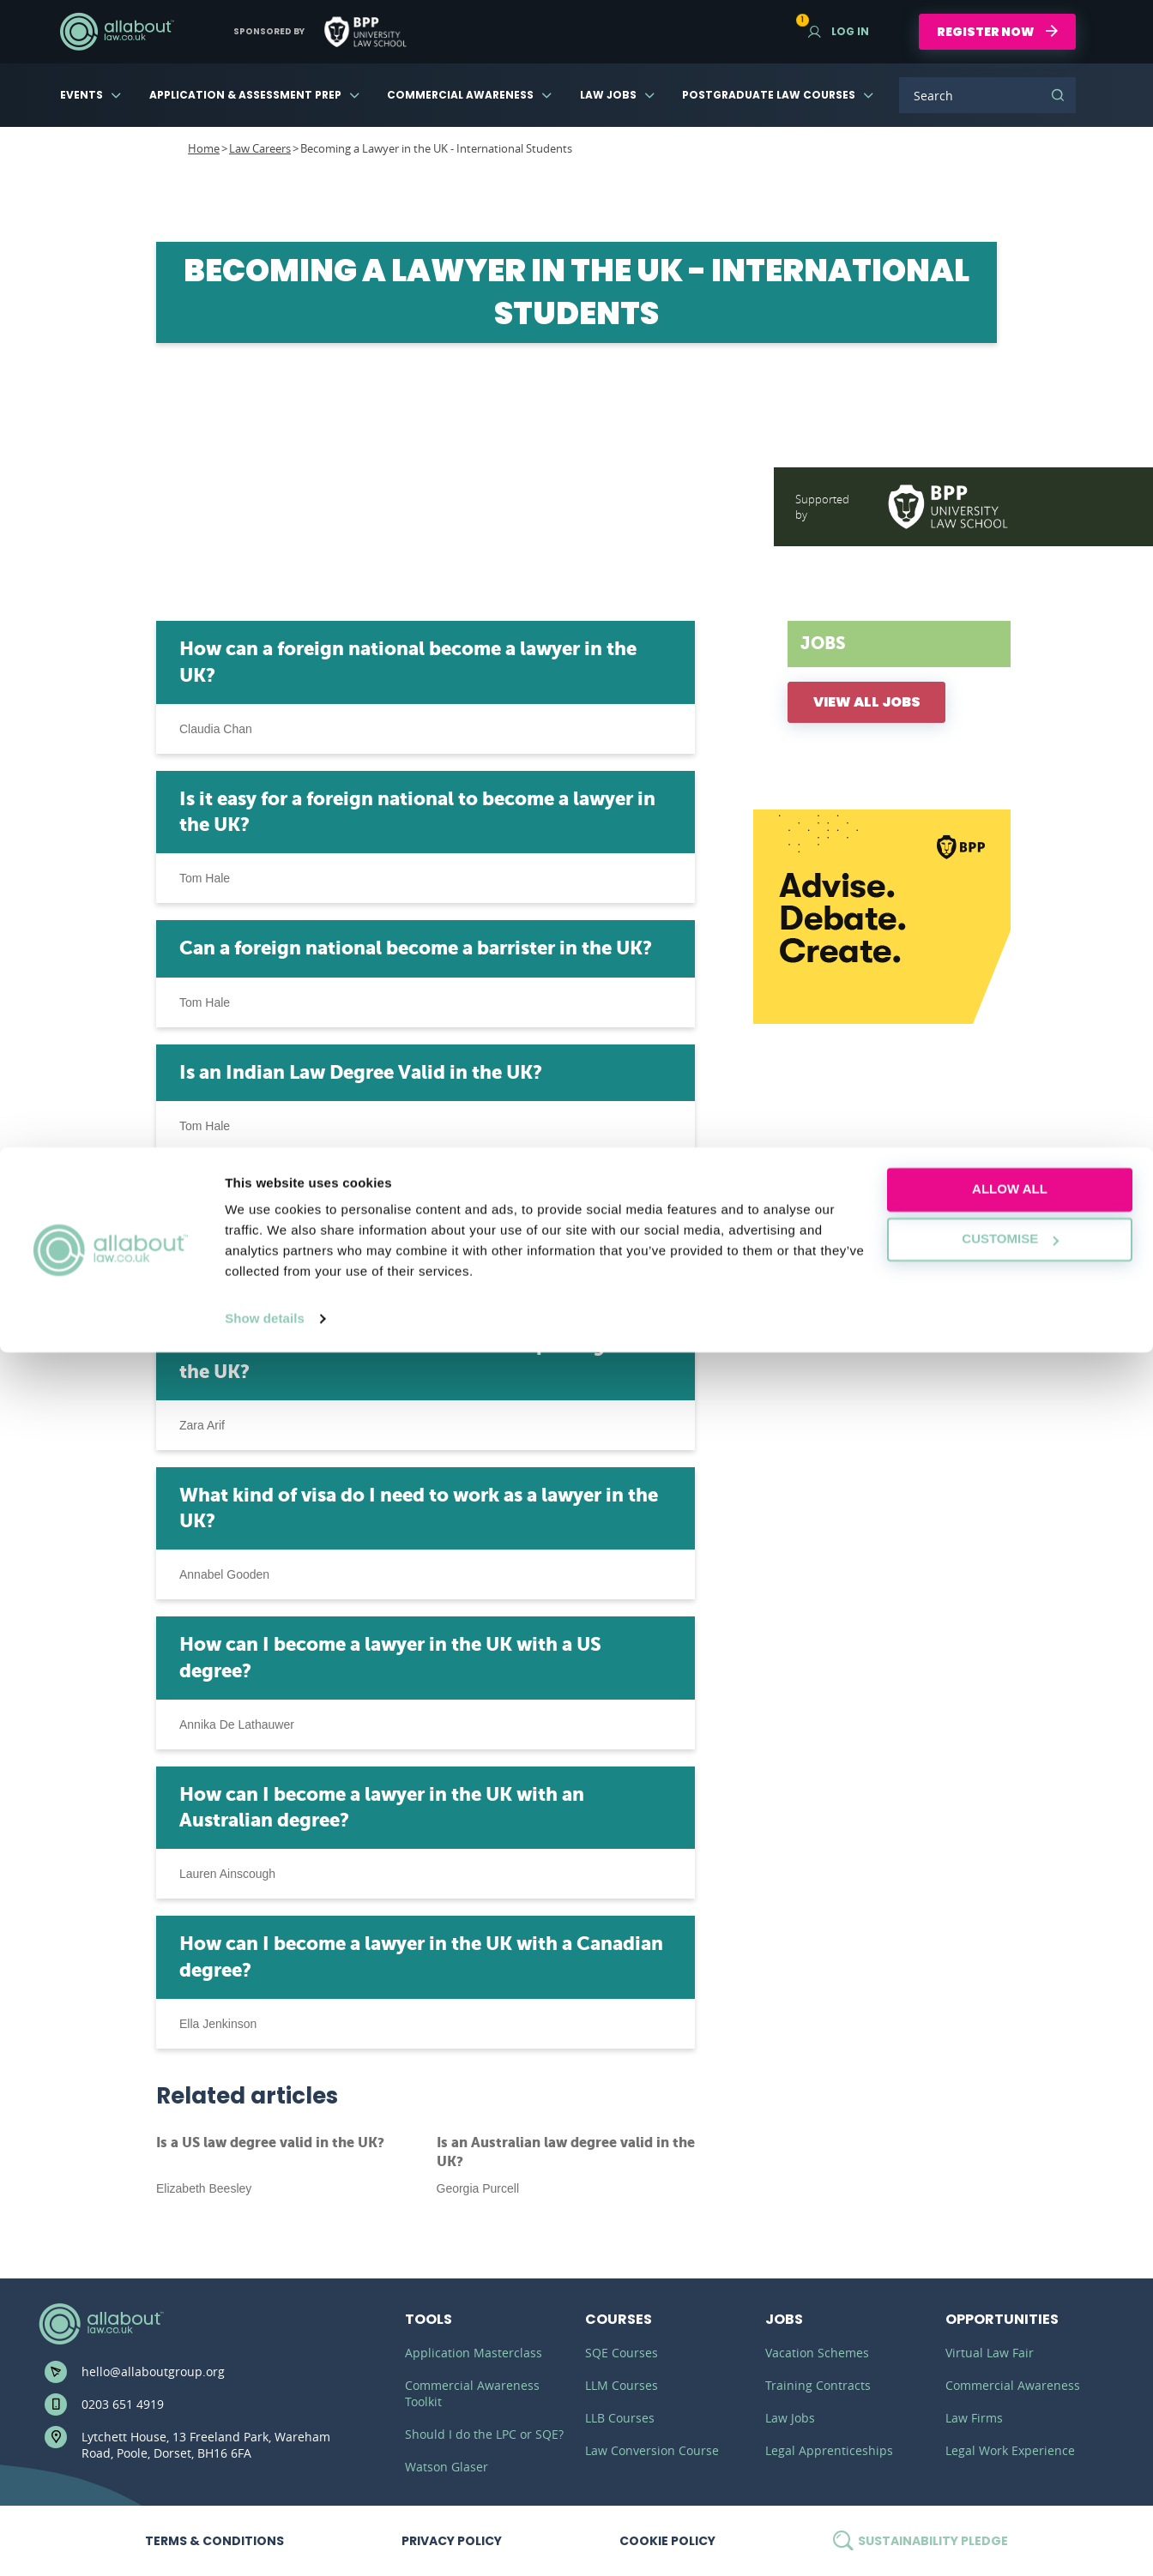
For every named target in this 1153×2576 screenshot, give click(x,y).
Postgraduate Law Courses (768, 94)
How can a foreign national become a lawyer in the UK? (408, 661)
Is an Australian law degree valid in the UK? (566, 2152)
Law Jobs (608, 94)
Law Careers (260, 148)
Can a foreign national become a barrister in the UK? (415, 948)
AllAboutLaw (116, 31)
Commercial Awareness (460, 94)
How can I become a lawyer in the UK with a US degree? (390, 1657)
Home (204, 148)
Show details (265, 2542)
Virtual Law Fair (989, 2352)
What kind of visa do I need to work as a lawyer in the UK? (418, 1508)
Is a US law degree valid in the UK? (270, 2142)
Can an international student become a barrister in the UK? (425, 1208)
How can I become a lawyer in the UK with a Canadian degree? (421, 1956)
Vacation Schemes (817, 2352)
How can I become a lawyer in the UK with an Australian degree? (381, 1807)
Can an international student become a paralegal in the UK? (411, 1357)
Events (81, 94)
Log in (838, 31)
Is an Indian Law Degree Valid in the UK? (360, 1072)
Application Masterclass (473, 2352)
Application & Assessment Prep (245, 94)
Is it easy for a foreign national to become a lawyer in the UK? (417, 811)
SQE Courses (621, 2352)
